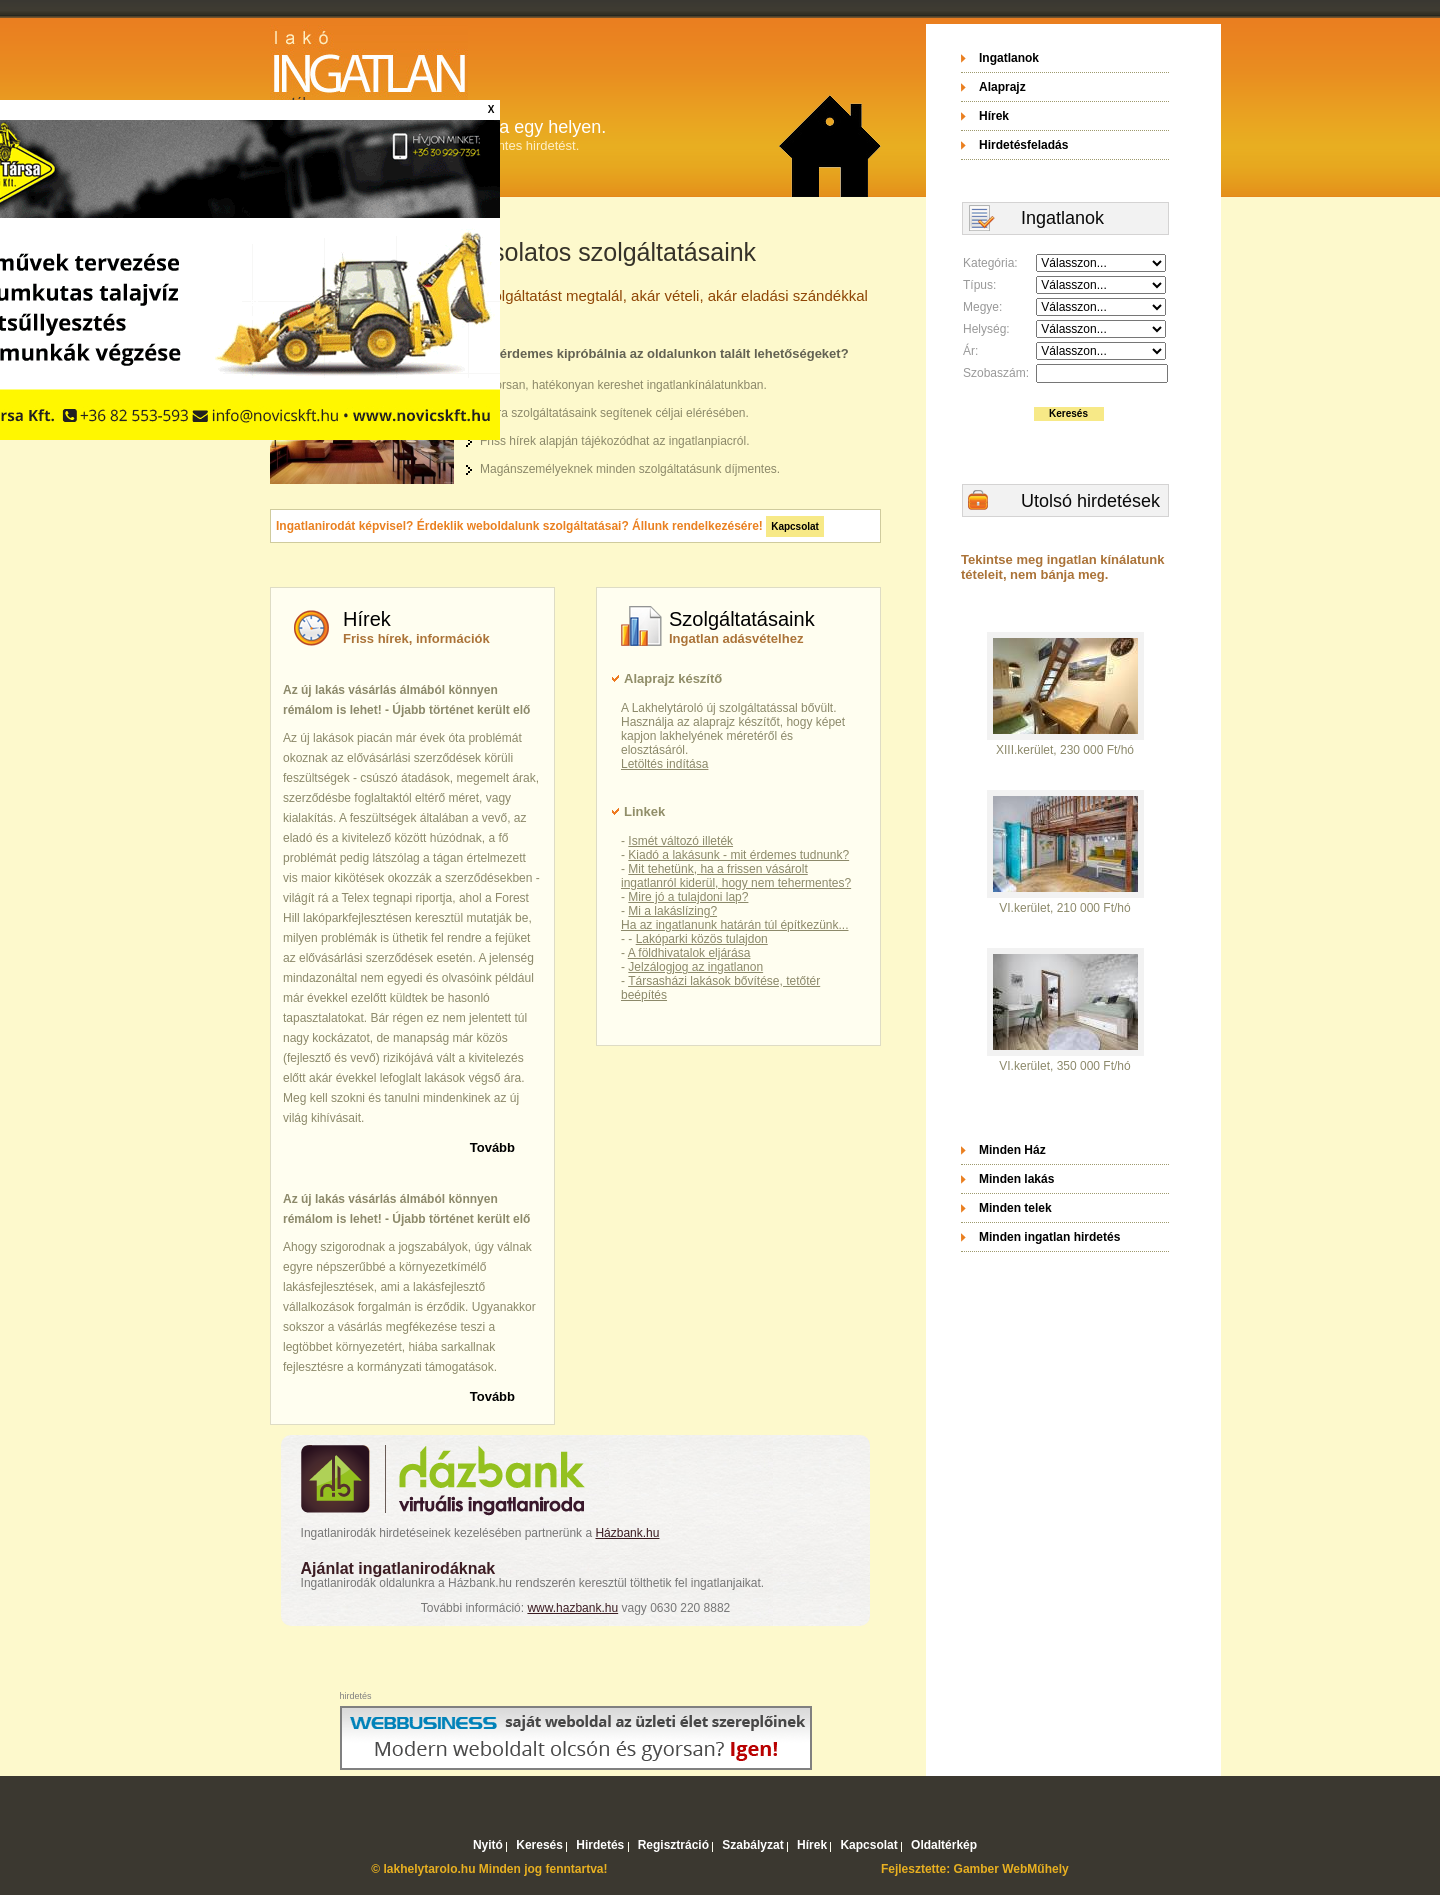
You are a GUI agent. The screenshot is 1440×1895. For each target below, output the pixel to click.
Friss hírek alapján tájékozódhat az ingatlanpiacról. (614, 441)
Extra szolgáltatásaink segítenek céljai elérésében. (614, 413)
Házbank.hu (627, 1533)
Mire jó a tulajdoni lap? (688, 897)
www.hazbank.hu (572, 1608)
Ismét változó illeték (680, 841)
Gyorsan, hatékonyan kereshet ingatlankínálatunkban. (623, 385)
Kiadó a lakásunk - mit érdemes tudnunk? (738, 855)
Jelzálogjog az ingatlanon (695, 967)
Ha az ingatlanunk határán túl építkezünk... (734, 925)
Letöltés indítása (664, 764)
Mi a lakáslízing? (672, 911)
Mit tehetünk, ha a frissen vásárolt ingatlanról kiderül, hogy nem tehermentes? (736, 876)
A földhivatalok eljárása (689, 953)
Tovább (492, 1147)
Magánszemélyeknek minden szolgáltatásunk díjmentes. (630, 469)
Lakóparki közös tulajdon (702, 939)
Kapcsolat (795, 526)
